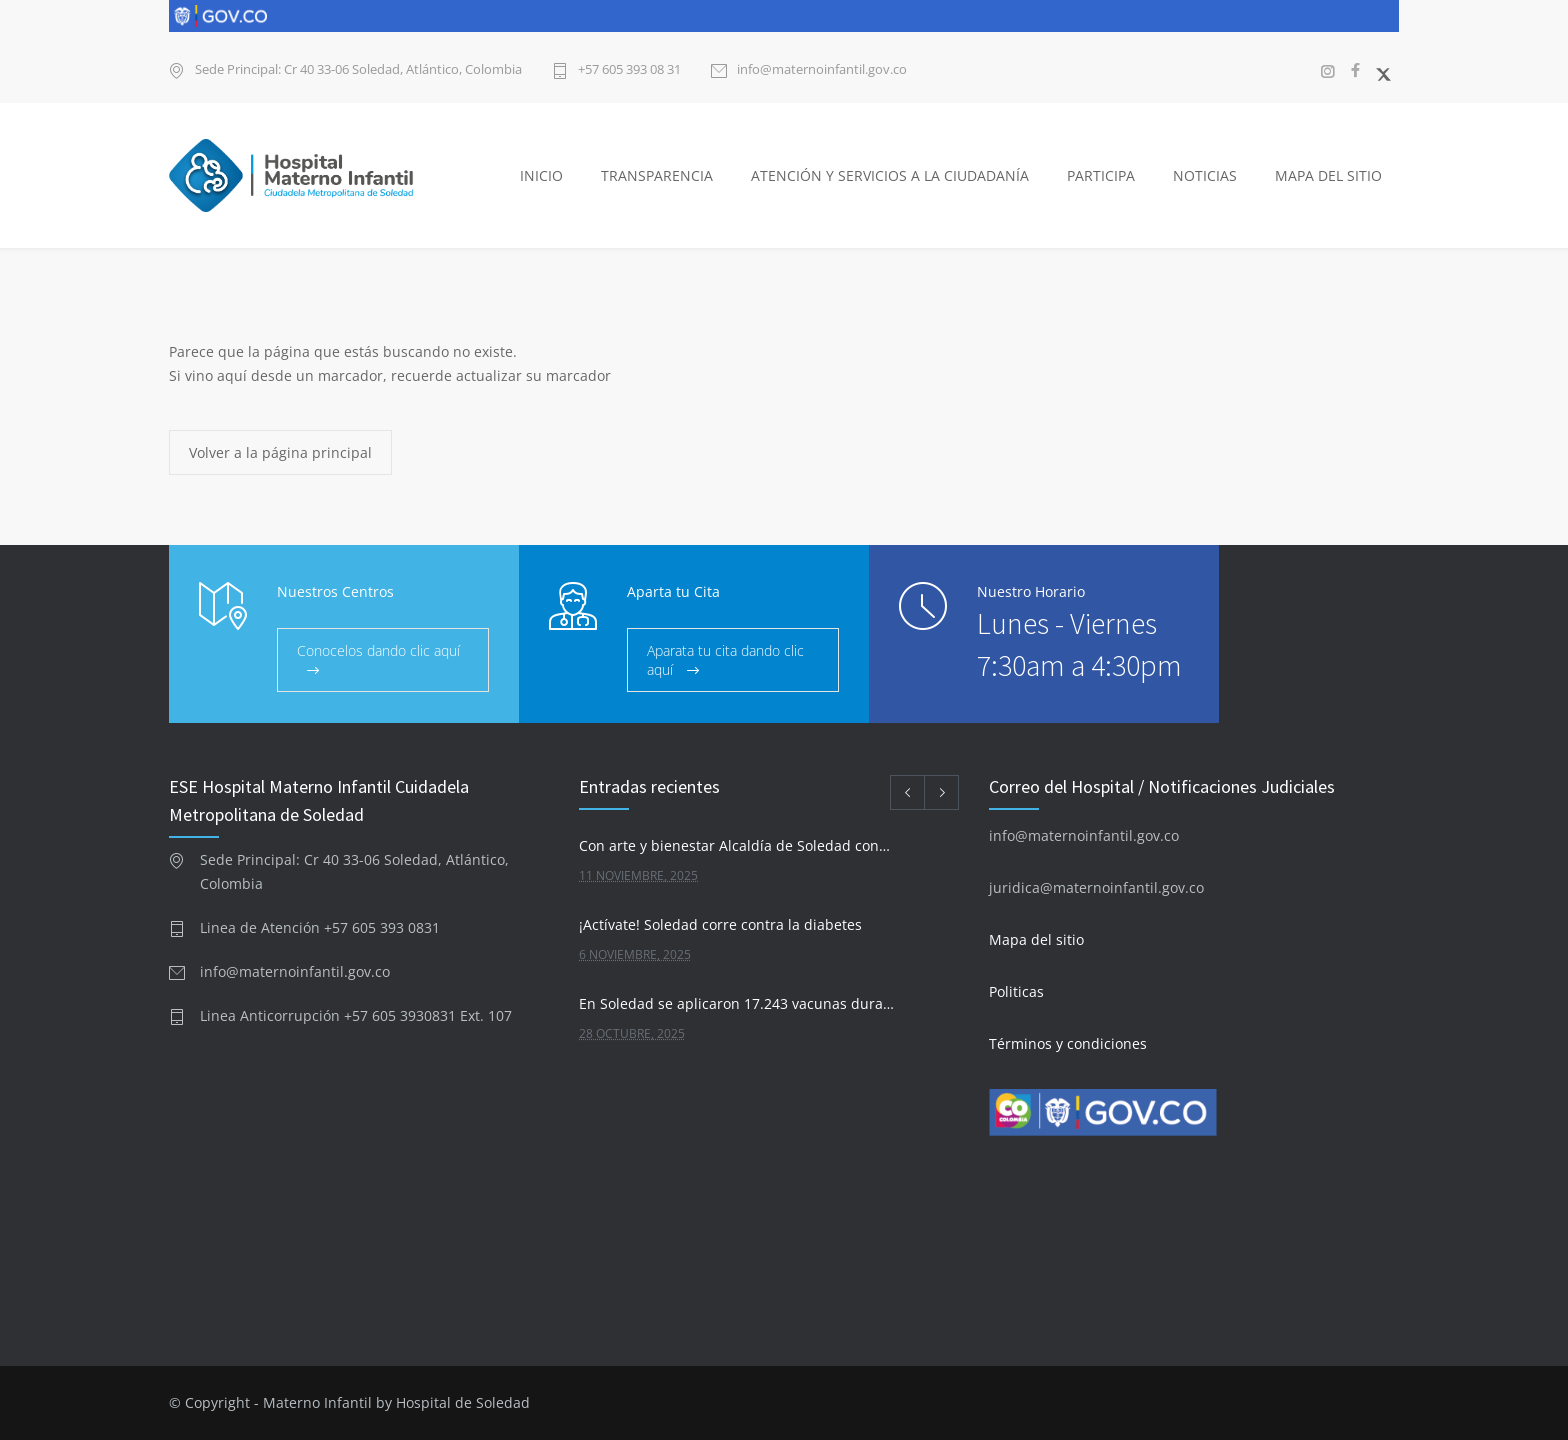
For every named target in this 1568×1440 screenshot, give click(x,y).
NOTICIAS (1205, 175)
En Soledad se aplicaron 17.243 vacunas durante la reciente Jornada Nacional (740, 1003)
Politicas (1016, 991)
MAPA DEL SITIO (1328, 175)
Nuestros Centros (335, 591)
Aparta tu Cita (673, 591)
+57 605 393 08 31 (629, 70)
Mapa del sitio (1036, 939)
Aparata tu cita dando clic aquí (725, 660)
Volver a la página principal (280, 452)
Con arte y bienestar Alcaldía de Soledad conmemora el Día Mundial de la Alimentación (740, 845)
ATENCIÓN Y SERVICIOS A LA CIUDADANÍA (890, 175)
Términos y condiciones (1068, 1043)
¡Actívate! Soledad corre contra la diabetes (720, 924)
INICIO (541, 175)
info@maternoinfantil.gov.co (822, 70)
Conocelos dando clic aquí (378, 650)
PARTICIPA (1101, 175)
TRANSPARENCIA (657, 175)
